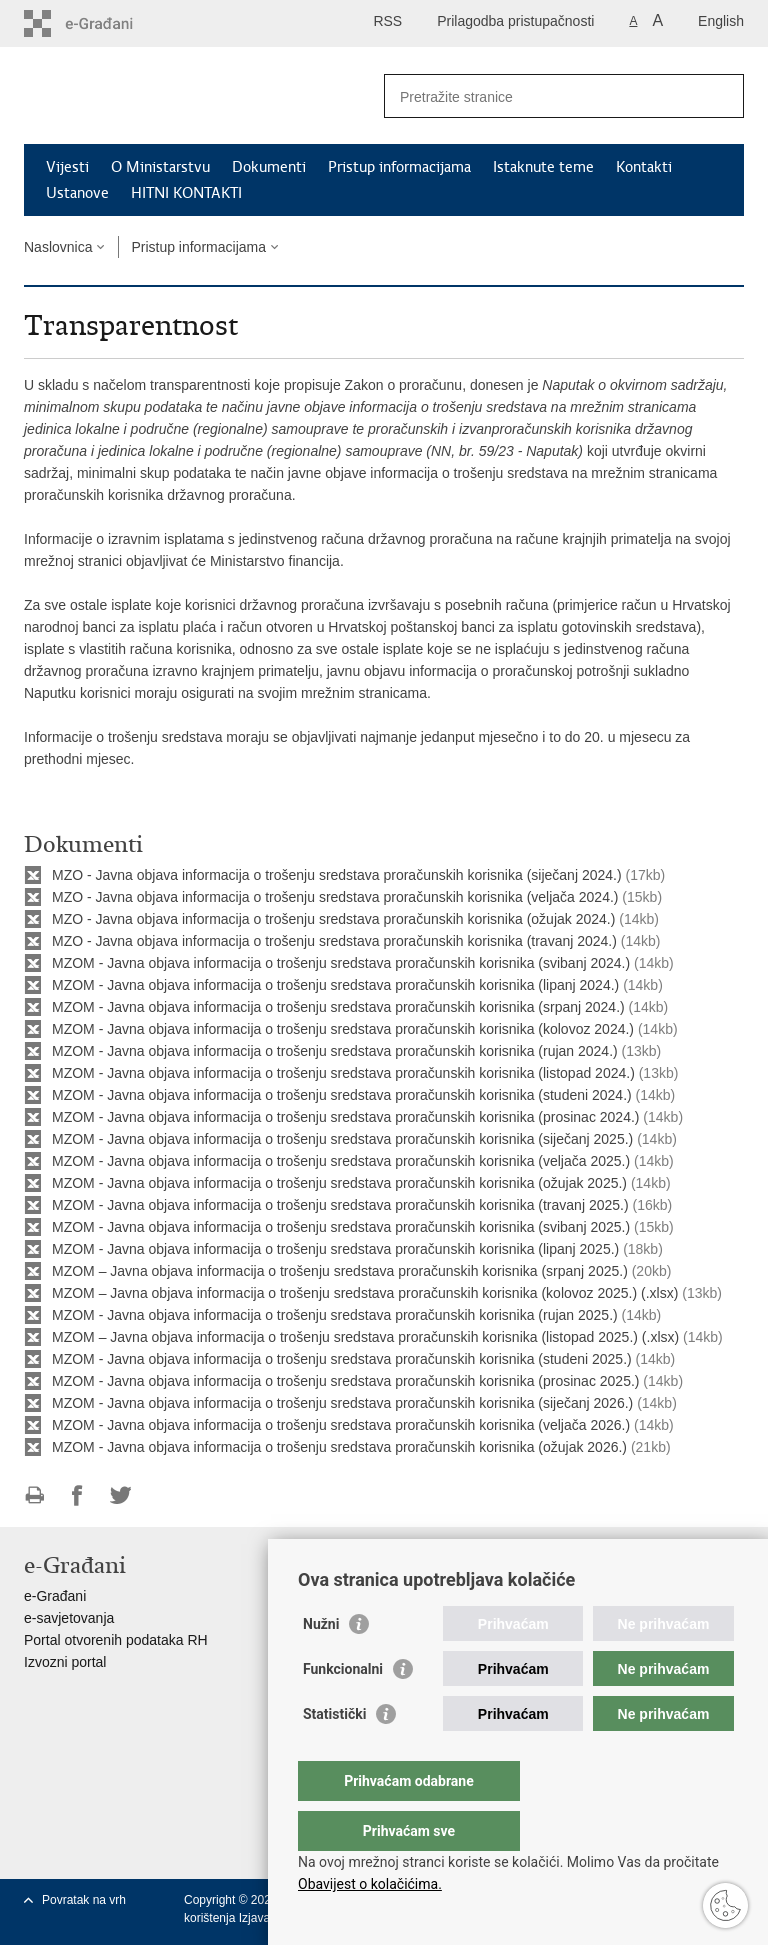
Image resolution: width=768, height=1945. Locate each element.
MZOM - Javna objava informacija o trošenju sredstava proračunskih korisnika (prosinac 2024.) (345, 1117)
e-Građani (55, 1596)
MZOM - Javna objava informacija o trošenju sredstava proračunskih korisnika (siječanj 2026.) (342, 1403)
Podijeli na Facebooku (77, 1495)
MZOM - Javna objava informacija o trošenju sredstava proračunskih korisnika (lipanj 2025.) (335, 1249)
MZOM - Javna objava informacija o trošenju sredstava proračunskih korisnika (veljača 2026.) (341, 1425)
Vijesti (67, 167)
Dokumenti (269, 167)
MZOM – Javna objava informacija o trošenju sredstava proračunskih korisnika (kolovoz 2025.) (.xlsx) (365, 1293)
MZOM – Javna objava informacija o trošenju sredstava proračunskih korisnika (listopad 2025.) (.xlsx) (365, 1337)
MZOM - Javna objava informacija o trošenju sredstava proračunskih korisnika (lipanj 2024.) (335, 985)
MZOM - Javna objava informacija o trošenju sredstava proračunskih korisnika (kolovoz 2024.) (343, 1029)
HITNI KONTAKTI (186, 193)
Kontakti (644, 167)
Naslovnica (58, 247)
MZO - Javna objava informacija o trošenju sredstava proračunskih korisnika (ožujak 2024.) (333, 919)
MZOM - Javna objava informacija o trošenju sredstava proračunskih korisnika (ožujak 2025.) (339, 1183)
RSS (387, 21)
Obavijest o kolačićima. (370, 1884)
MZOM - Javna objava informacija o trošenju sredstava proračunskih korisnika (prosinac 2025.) (345, 1381)
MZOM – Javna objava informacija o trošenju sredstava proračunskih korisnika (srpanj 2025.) (340, 1271)
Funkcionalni (343, 1709)
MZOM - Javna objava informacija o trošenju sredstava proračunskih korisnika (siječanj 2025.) (344, 1139)
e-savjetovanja (69, 1618)
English (721, 21)
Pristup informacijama (399, 167)
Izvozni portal (65, 1662)
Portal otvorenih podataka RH (116, 1640)
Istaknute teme (543, 167)
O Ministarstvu (160, 167)
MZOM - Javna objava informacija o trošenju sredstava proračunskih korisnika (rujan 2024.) (335, 1051)
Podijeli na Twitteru (120, 1495)
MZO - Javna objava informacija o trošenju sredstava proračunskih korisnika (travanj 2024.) (334, 941)
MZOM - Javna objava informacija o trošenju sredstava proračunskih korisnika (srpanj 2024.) (338, 1007)
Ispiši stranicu (34, 1495)
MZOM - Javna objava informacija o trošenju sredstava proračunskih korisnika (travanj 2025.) (340, 1205)
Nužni (321, 1664)
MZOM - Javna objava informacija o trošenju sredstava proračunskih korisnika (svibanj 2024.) (341, 963)
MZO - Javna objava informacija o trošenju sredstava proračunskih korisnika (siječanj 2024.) (337, 875)
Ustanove (77, 193)
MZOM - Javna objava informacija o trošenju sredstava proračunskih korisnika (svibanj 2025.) (341, 1227)
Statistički (334, 1754)
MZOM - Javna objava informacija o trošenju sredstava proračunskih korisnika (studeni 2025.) (342, 1359)
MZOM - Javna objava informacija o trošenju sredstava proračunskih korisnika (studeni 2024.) (342, 1095)
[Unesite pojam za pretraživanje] (542, 96)
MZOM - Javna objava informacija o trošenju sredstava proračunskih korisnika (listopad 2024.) (343, 1073)
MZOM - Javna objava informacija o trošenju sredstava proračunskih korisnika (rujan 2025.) (335, 1315)
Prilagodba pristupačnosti (515, 21)
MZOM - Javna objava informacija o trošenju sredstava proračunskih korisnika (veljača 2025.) (341, 1161)
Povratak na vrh (84, 1900)
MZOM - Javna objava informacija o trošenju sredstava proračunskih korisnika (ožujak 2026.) (339, 1447)
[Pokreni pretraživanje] (721, 96)
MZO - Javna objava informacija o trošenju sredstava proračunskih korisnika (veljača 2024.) (335, 897)
